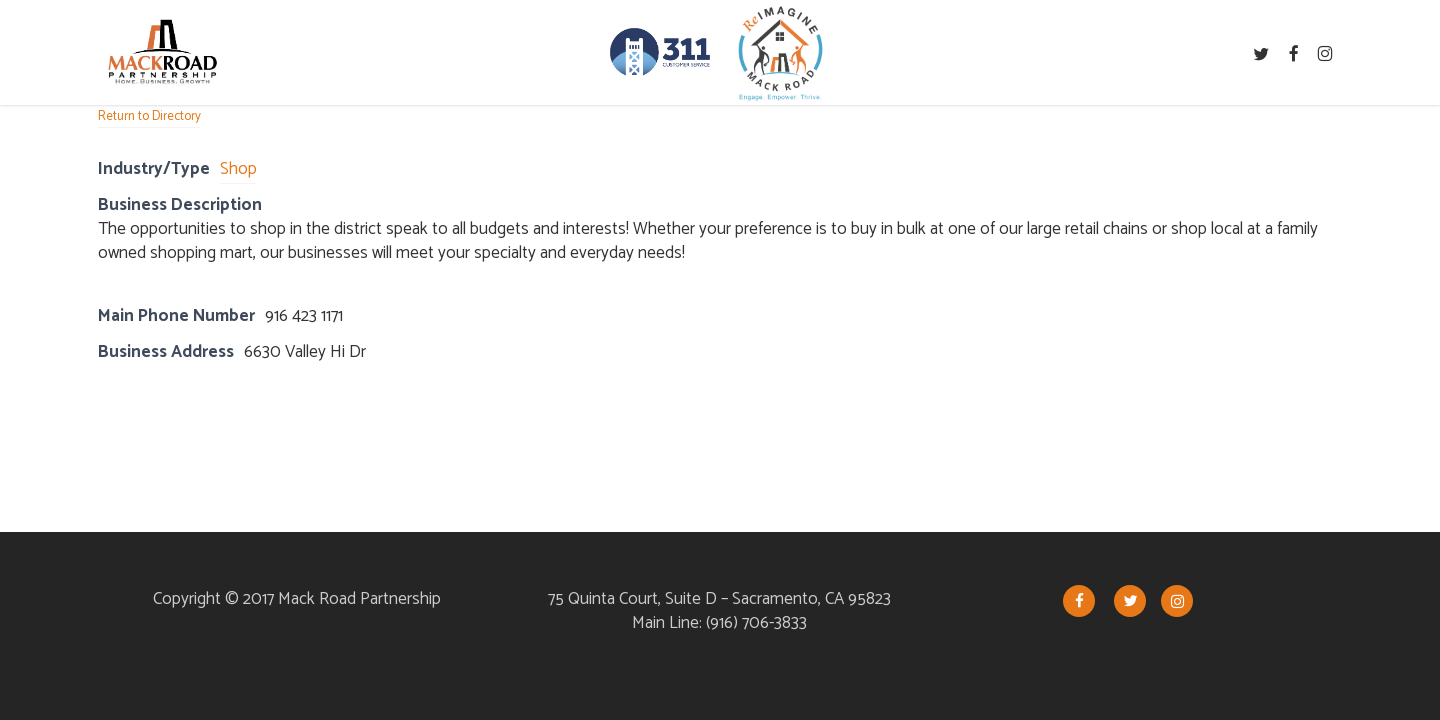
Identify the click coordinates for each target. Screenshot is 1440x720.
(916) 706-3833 (756, 623)
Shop (238, 169)
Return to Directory (149, 116)
